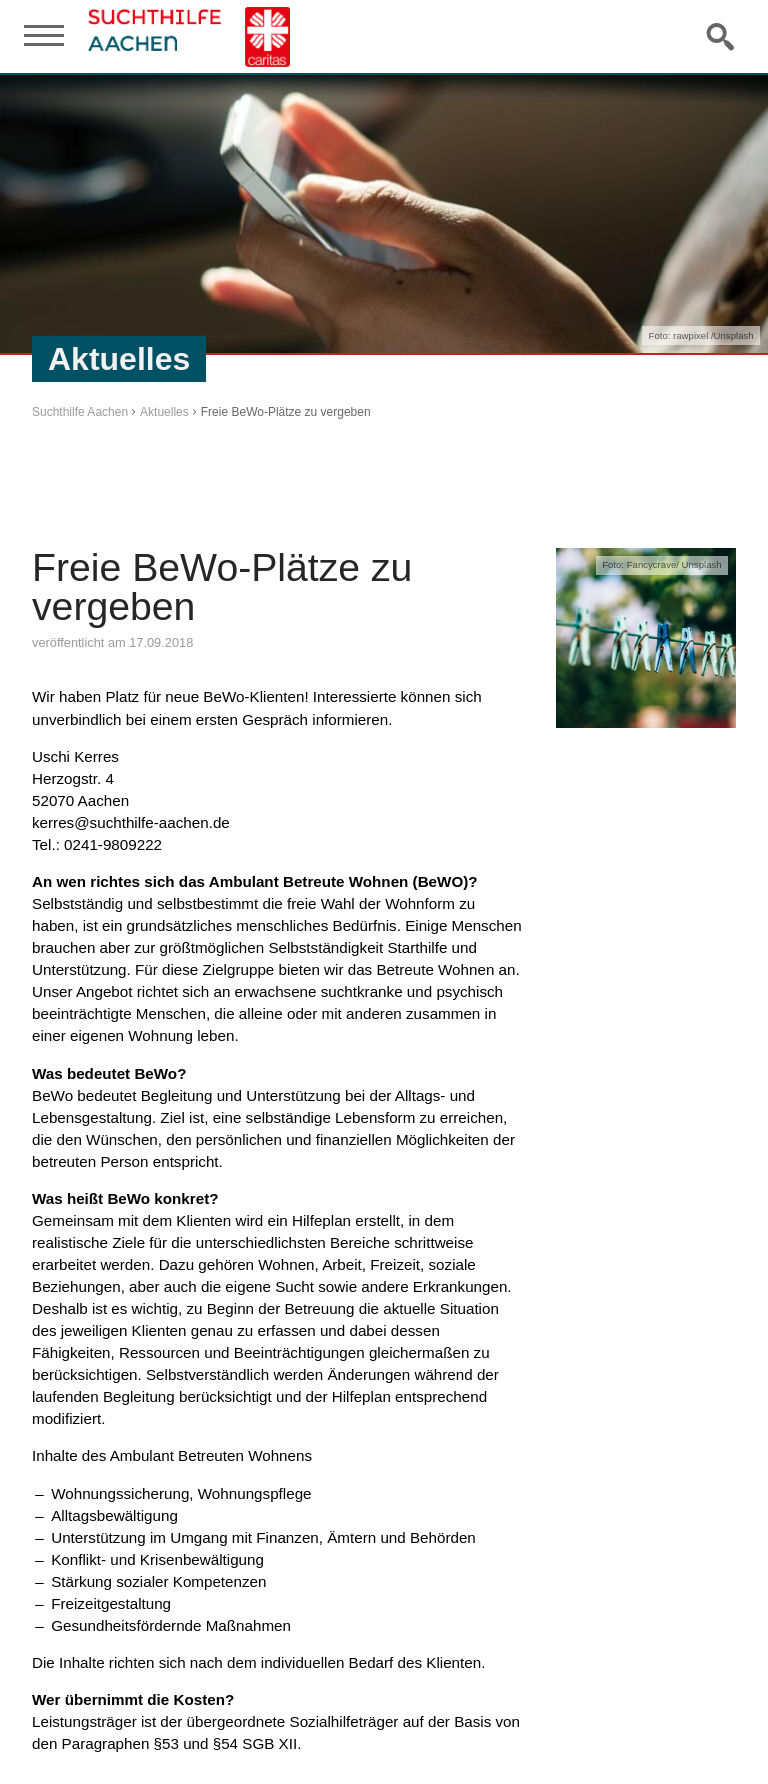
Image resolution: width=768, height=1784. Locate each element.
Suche (722, 36)
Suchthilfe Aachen (80, 412)
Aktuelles (164, 412)
